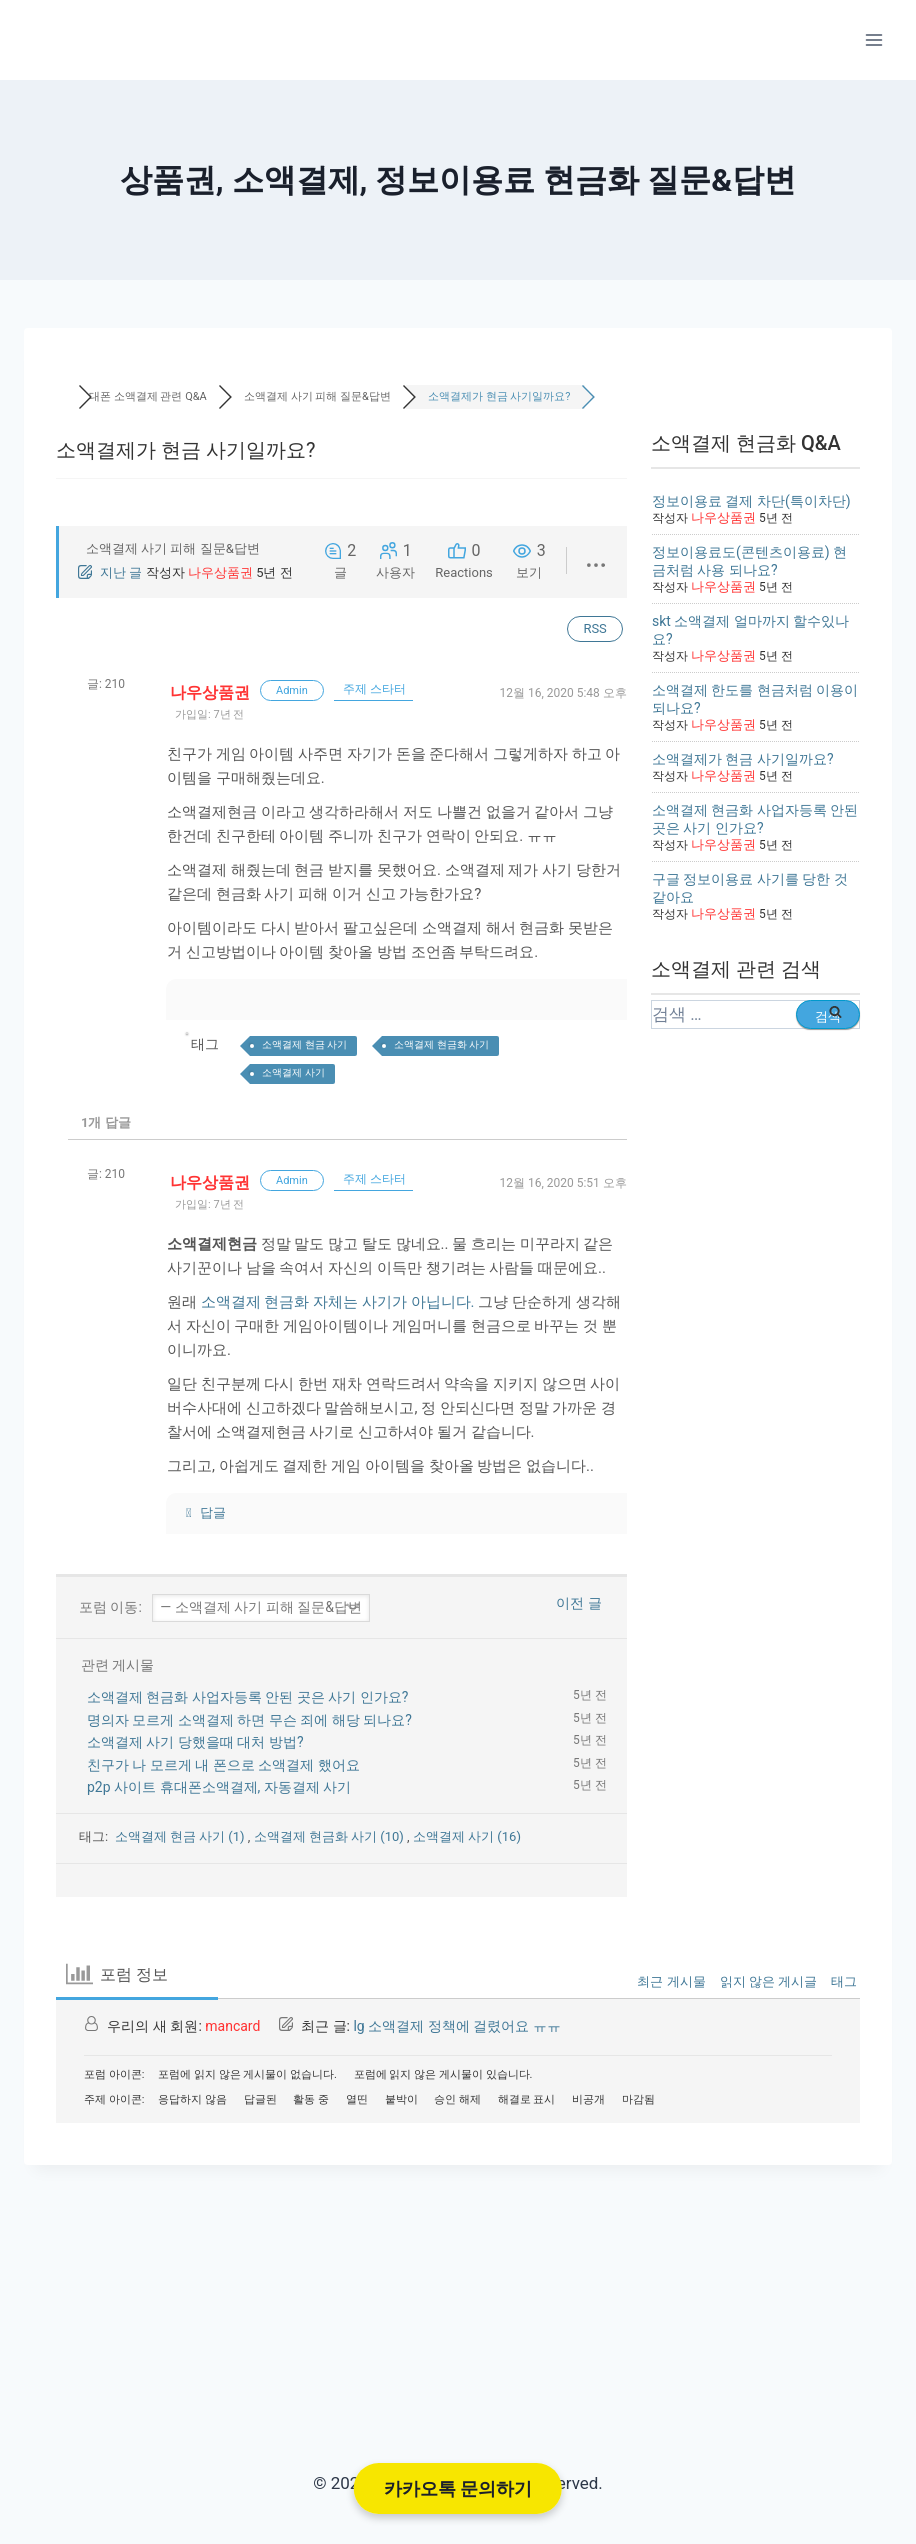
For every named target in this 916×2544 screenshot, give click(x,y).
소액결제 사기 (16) (467, 1836)
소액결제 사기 (293, 1072)
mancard (232, 2026)
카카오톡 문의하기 (458, 2488)
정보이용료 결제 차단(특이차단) (751, 501)
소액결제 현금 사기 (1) (181, 1836)
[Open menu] (873, 39)
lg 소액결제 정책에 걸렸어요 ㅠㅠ (456, 2026)
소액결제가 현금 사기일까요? (743, 759)
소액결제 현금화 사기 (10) (331, 1836)
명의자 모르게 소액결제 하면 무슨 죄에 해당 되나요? (249, 1720)
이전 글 (575, 1603)
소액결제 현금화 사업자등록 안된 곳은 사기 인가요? (247, 1697)
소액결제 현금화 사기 (441, 1044)
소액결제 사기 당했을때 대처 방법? (195, 1742)
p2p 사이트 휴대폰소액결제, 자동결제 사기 (219, 1787)
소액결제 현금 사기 (304, 1044)
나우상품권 (220, 572)
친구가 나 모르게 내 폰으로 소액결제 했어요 (223, 1765)
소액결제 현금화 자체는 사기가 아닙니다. (338, 1302)
